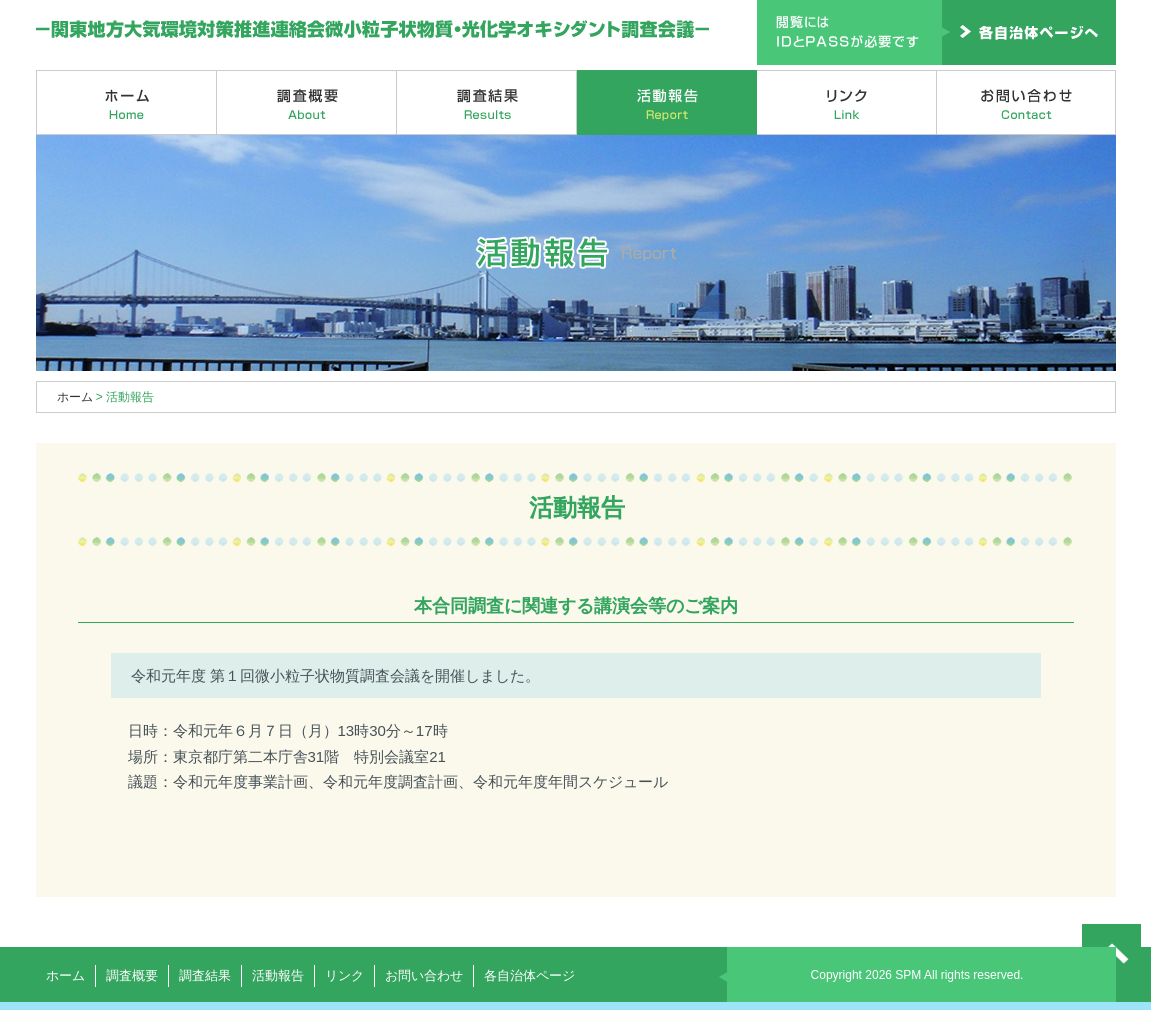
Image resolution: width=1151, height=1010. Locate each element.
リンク (847, 102)
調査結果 (487, 102)
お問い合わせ (1026, 102)
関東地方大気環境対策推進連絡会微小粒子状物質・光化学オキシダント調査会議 (373, 30)
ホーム (126, 102)
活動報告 (667, 102)
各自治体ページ (529, 975)
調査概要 (307, 102)
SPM (908, 975)
